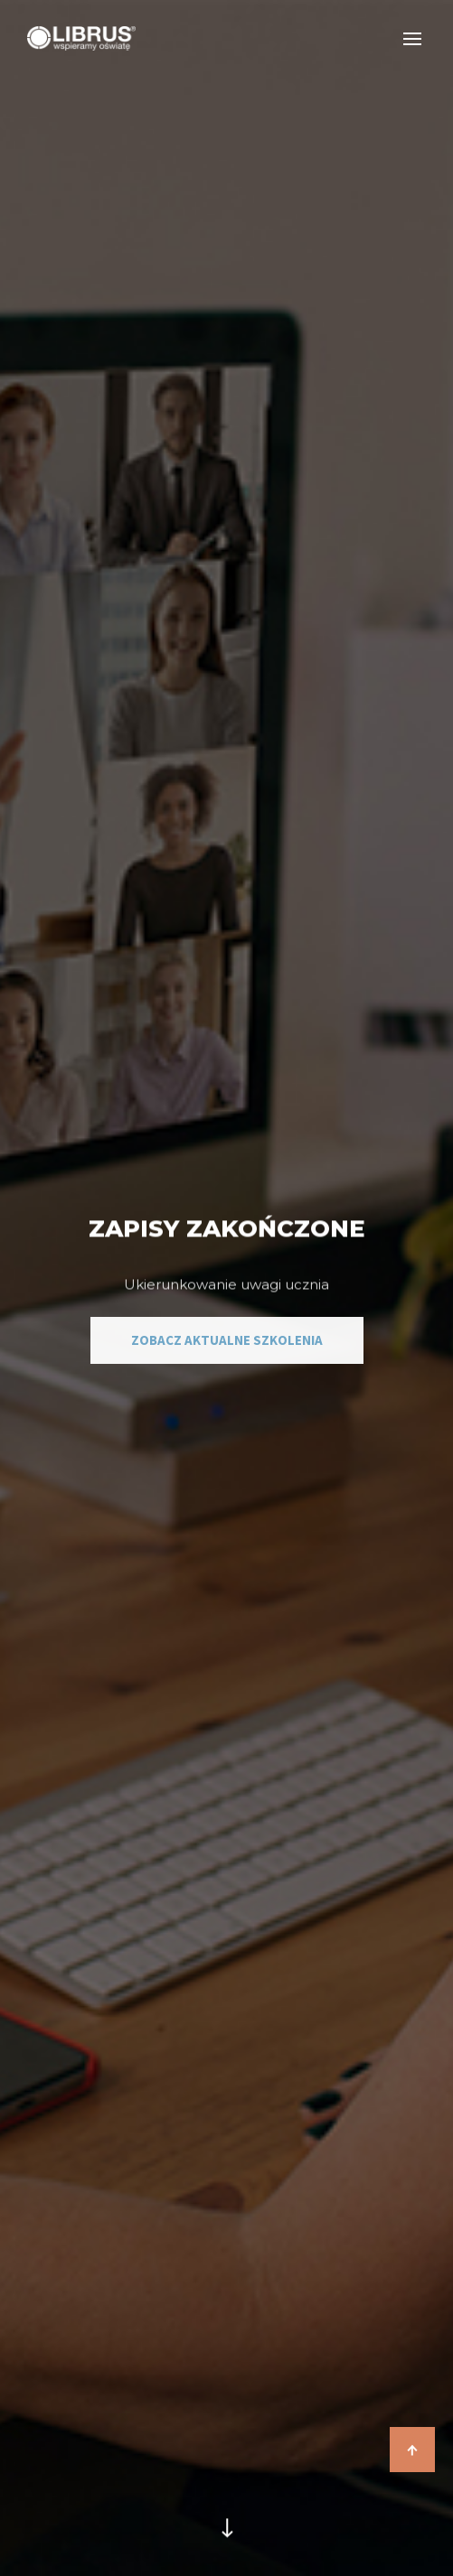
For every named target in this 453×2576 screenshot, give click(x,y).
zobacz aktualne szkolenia (227, 1340)
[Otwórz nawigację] (413, 38)
